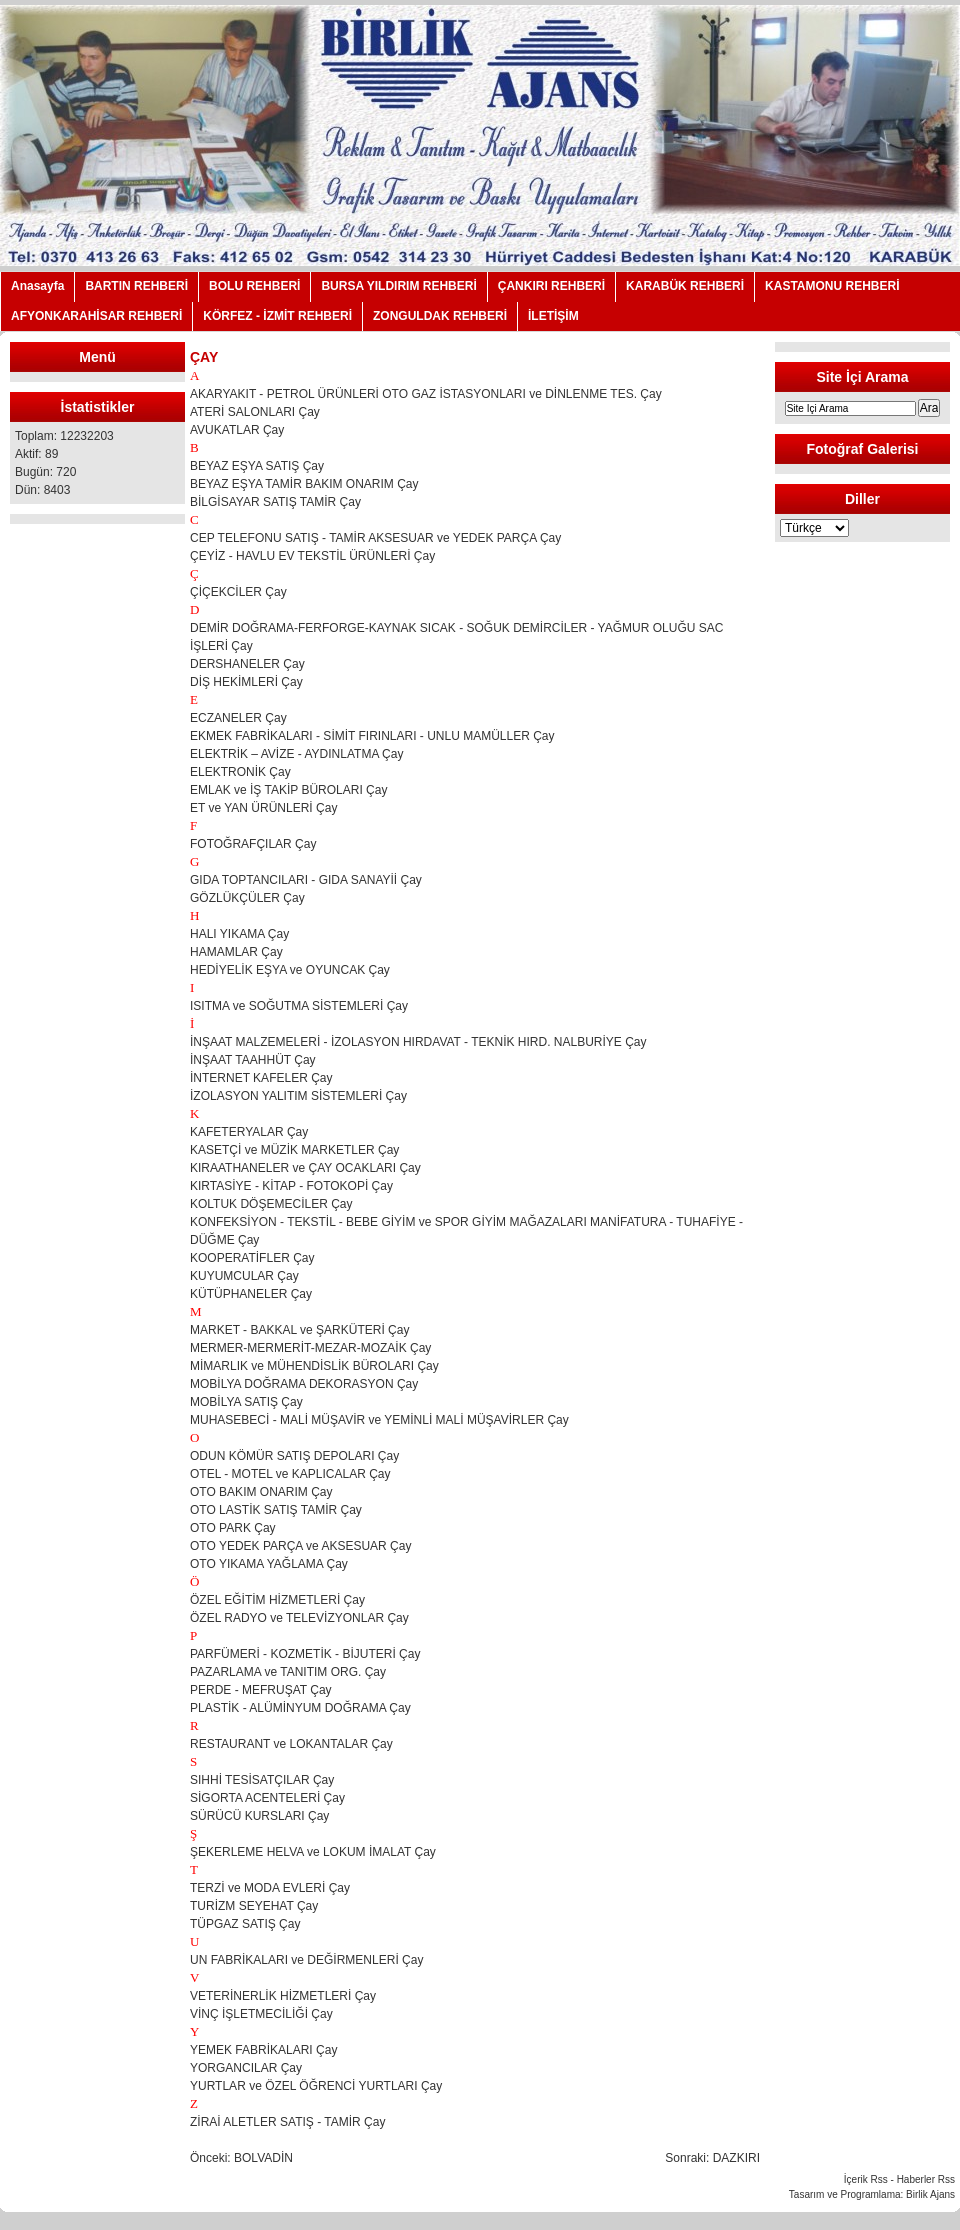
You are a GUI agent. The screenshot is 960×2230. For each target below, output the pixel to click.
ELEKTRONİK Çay (240, 772)
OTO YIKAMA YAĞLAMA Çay (269, 1564)
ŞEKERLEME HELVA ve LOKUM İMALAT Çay (313, 1852)
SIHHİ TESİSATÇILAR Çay (262, 1780)
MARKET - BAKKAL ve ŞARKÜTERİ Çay (299, 1330)
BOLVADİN (263, 2158)
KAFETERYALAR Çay (249, 1132)
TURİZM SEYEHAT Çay (254, 1906)
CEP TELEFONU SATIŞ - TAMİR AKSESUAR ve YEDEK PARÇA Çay (375, 538)
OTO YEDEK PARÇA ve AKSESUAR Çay (300, 1546)
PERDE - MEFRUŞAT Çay (261, 1690)
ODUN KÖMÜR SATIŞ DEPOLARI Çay (294, 1456)
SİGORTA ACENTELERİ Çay (267, 1798)
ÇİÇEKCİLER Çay (238, 592)
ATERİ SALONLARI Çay (255, 412)
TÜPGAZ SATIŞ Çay (245, 1924)
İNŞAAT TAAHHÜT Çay (253, 1060)
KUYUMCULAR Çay (244, 1276)
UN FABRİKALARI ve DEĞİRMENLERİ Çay (306, 1960)
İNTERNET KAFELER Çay (261, 1078)
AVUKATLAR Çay (237, 430)
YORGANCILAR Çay (246, 2068)
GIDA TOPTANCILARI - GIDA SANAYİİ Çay (306, 880)
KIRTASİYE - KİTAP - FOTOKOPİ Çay (291, 1186)
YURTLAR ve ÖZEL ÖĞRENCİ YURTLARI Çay (316, 2086)
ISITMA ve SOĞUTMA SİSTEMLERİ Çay (299, 1006)
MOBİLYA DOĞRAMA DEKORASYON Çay (304, 1384)
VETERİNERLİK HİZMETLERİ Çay (283, 1996)
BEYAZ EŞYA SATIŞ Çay (257, 466)
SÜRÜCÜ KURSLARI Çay (259, 1816)
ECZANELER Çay (238, 718)
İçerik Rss (866, 2179)
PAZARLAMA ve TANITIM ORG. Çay (288, 1672)
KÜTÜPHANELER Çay (251, 1294)
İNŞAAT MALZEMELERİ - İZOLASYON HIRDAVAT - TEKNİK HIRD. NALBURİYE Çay (418, 1042)
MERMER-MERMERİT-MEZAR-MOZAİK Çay (310, 1348)
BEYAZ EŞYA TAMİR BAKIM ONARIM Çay (304, 484)
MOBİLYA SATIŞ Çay (246, 1402)
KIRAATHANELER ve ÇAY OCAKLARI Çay (305, 1168)
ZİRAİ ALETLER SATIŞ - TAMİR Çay (287, 2122)
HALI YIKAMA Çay (239, 934)
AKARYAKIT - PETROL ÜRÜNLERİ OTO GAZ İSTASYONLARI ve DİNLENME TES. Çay (426, 394)
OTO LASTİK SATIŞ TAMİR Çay (276, 1510)
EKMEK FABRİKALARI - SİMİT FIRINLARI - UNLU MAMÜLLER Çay (372, 736)
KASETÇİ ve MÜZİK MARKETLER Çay (294, 1150)
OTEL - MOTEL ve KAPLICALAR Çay (290, 1474)
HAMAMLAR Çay (236, 952)
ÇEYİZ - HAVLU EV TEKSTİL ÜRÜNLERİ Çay (312, 556)
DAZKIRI (736, 2158)
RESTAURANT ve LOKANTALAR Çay (291, 1744)
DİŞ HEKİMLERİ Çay (246, 682)
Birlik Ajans (930, 2194)
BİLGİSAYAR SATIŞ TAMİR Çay (275, 502)
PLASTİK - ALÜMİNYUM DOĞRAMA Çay (300, 1708)
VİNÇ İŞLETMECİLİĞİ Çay (261, 2014)
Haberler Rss (926, 2179)
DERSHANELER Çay (247, 664)
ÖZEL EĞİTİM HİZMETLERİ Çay (277, 1600)
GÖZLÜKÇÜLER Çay (247, 898)
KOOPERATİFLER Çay (252, 1258)
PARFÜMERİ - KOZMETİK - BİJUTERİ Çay (305, 1654)
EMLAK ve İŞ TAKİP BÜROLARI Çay (288, 790)
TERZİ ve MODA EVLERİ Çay (270, 1888)
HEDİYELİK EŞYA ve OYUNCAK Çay (290, 970)
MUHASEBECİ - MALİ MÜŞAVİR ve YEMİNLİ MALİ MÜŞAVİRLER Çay (379, 1420)
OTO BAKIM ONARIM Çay (261, 1492)
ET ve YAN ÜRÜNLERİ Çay (263, 808)
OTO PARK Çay (233, 1528)
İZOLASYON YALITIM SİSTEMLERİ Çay (298, 1096)
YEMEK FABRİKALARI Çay (263, 2050)
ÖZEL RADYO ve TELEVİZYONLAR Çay (299, 1618)
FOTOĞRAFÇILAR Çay (253, 844)
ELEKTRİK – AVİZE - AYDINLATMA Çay (296, 754)
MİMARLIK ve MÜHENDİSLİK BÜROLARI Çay (314, 1366)
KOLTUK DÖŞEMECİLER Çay (271, 1204)
